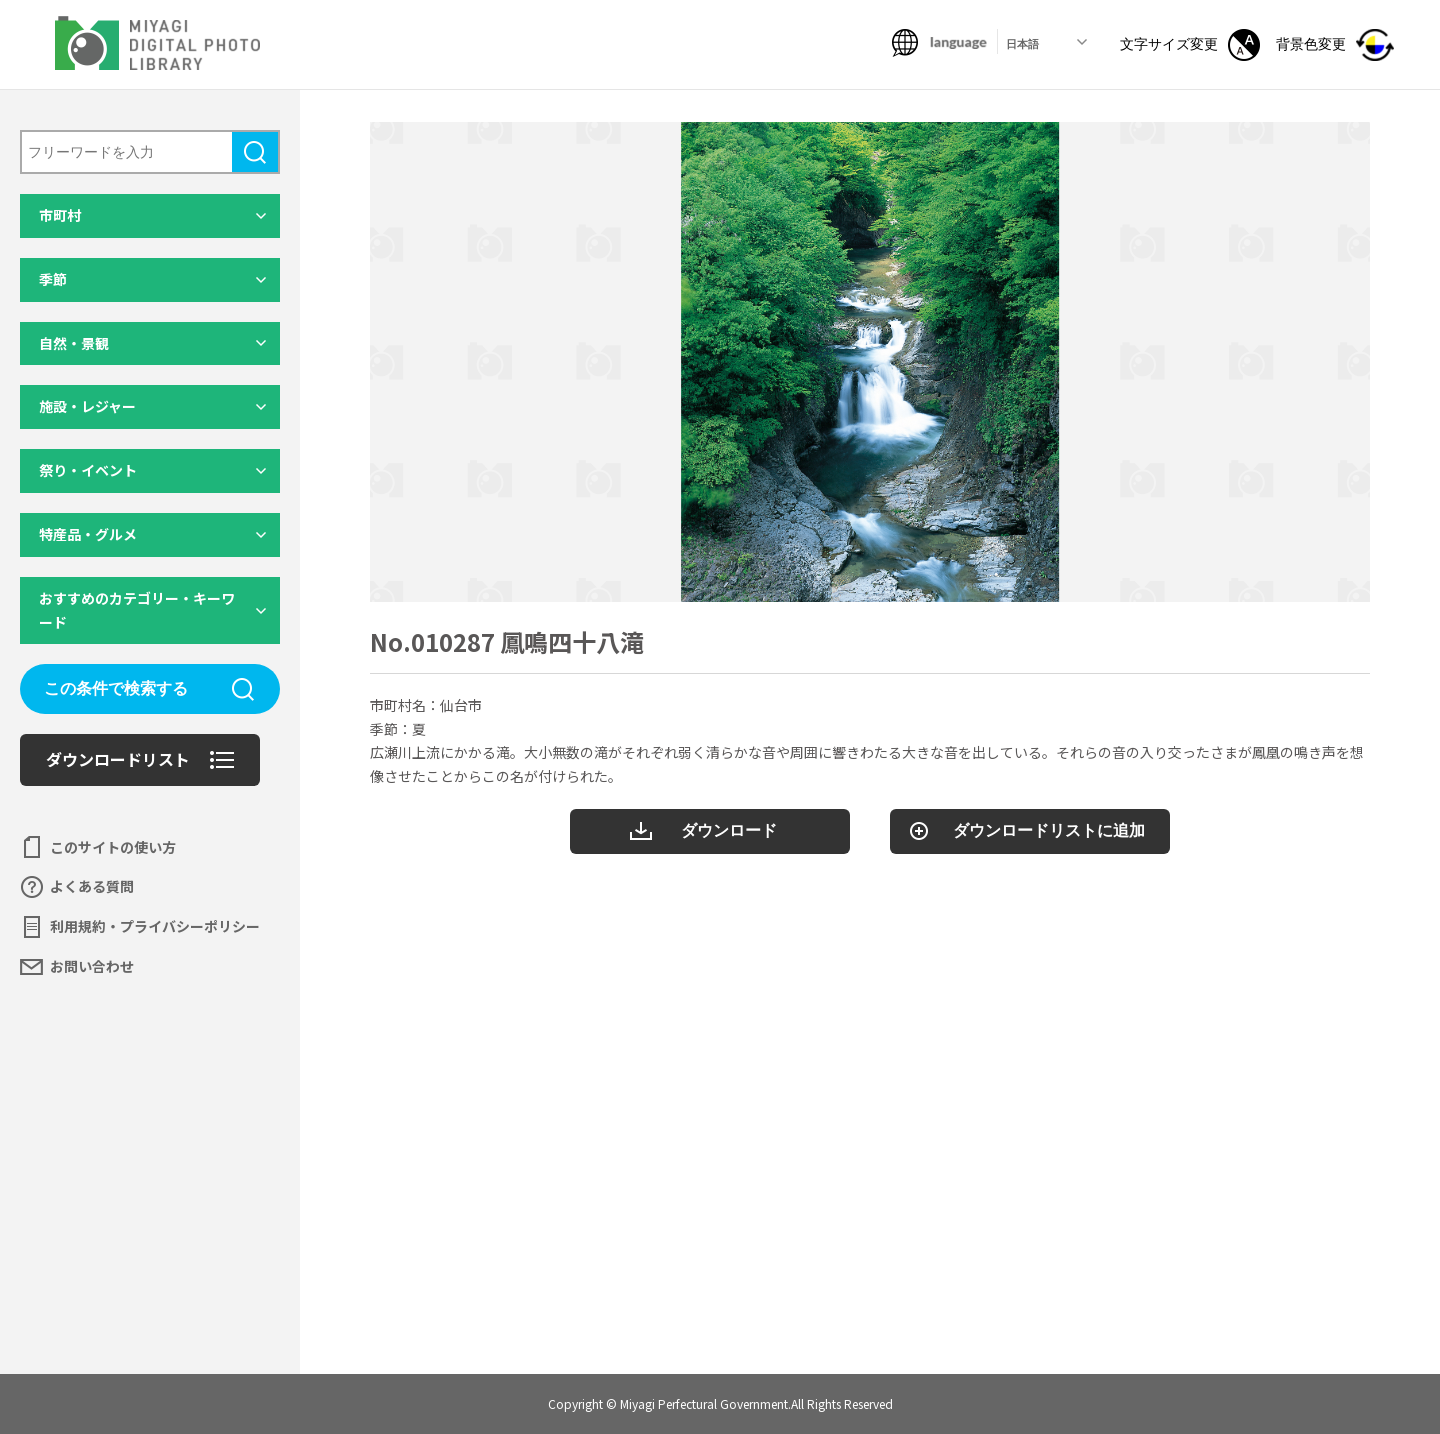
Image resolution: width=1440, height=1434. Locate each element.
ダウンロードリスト (118, 759)
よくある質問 (92, 886)
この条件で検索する (116, 688)
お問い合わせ (92, 966)
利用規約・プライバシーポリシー (155, 926)
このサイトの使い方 (113, 847)
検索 (255, 152)
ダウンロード (729, 830)
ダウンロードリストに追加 (1049, 830)
